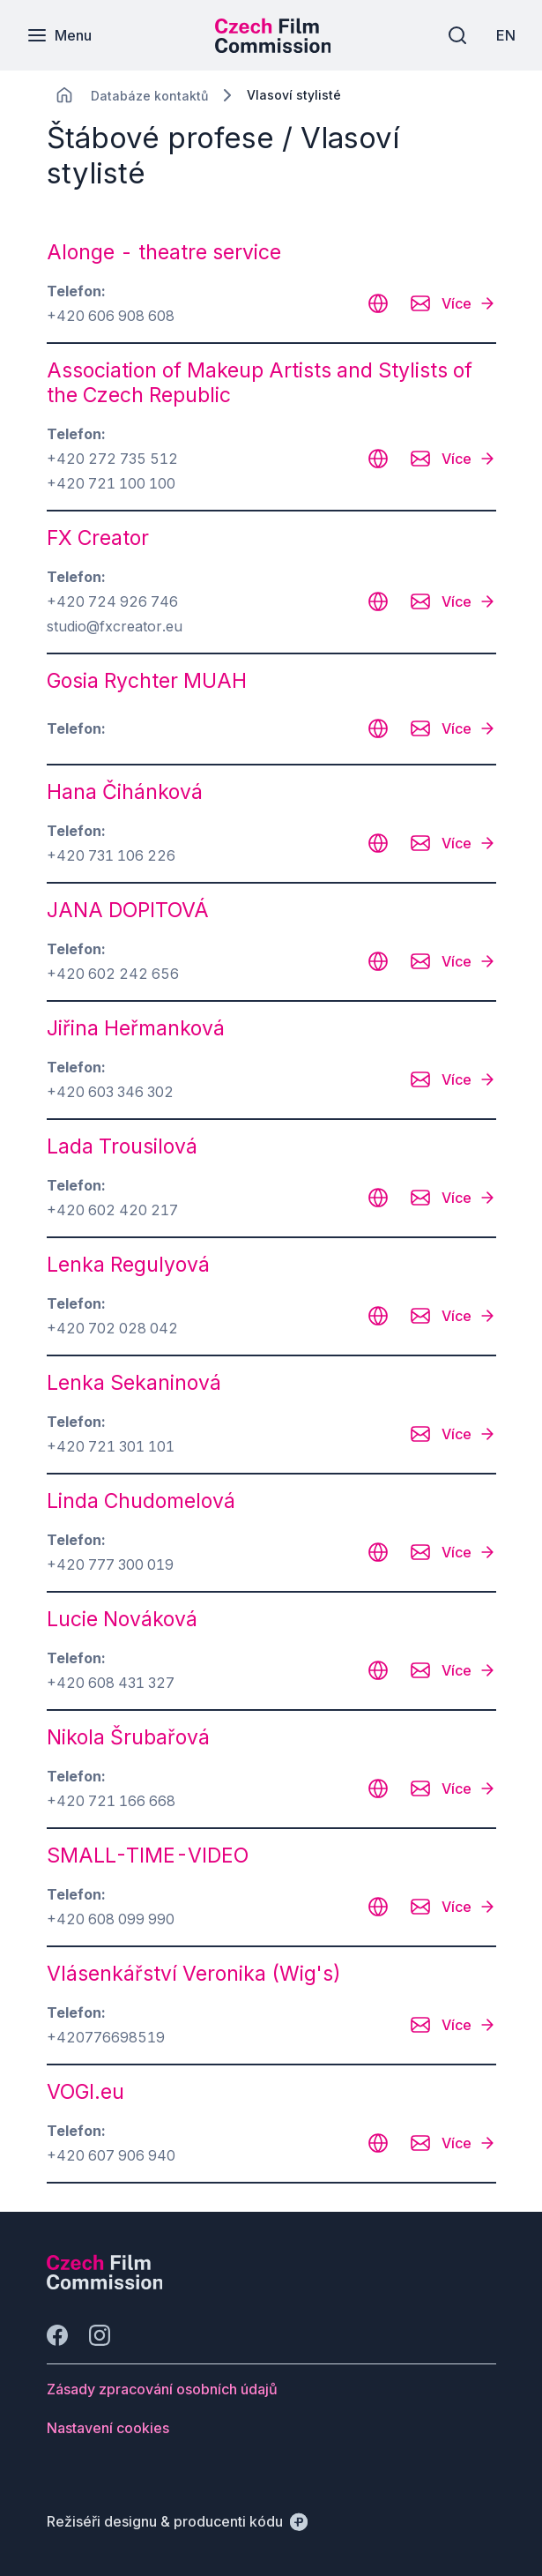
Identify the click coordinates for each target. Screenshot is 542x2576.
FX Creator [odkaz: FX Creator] (98, 538)
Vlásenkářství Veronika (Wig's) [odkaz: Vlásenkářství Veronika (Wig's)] (194, 1973)
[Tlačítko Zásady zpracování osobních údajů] (162, 2389)
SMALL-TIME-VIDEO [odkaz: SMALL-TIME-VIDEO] (148, 1855)
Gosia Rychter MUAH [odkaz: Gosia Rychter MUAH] (147, 680)
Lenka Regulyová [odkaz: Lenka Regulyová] (128, 1264)
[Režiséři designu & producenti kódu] (177, 2521)
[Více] (469, 303)
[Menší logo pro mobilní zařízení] (273, 47)
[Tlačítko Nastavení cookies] (108, 2427)
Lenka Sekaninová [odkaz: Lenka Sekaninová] (134, 1382)
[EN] (506, 35)
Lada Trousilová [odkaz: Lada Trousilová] (122, 1146)
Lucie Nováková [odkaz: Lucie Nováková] (122, 1619)
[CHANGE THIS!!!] (64, 95)
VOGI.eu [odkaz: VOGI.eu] (85, 2091)
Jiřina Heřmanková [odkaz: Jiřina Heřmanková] (136, 1028)
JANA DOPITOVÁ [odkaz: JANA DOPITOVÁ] (128, 910)
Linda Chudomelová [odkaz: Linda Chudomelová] (141, 1501)
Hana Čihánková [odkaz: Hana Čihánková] (125, 792)
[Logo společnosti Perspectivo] (105, 2284)
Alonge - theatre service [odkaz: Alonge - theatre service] (164, 252)
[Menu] (59, 35)
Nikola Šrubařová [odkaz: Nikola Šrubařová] (128, 1737)
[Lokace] (149, 95)
